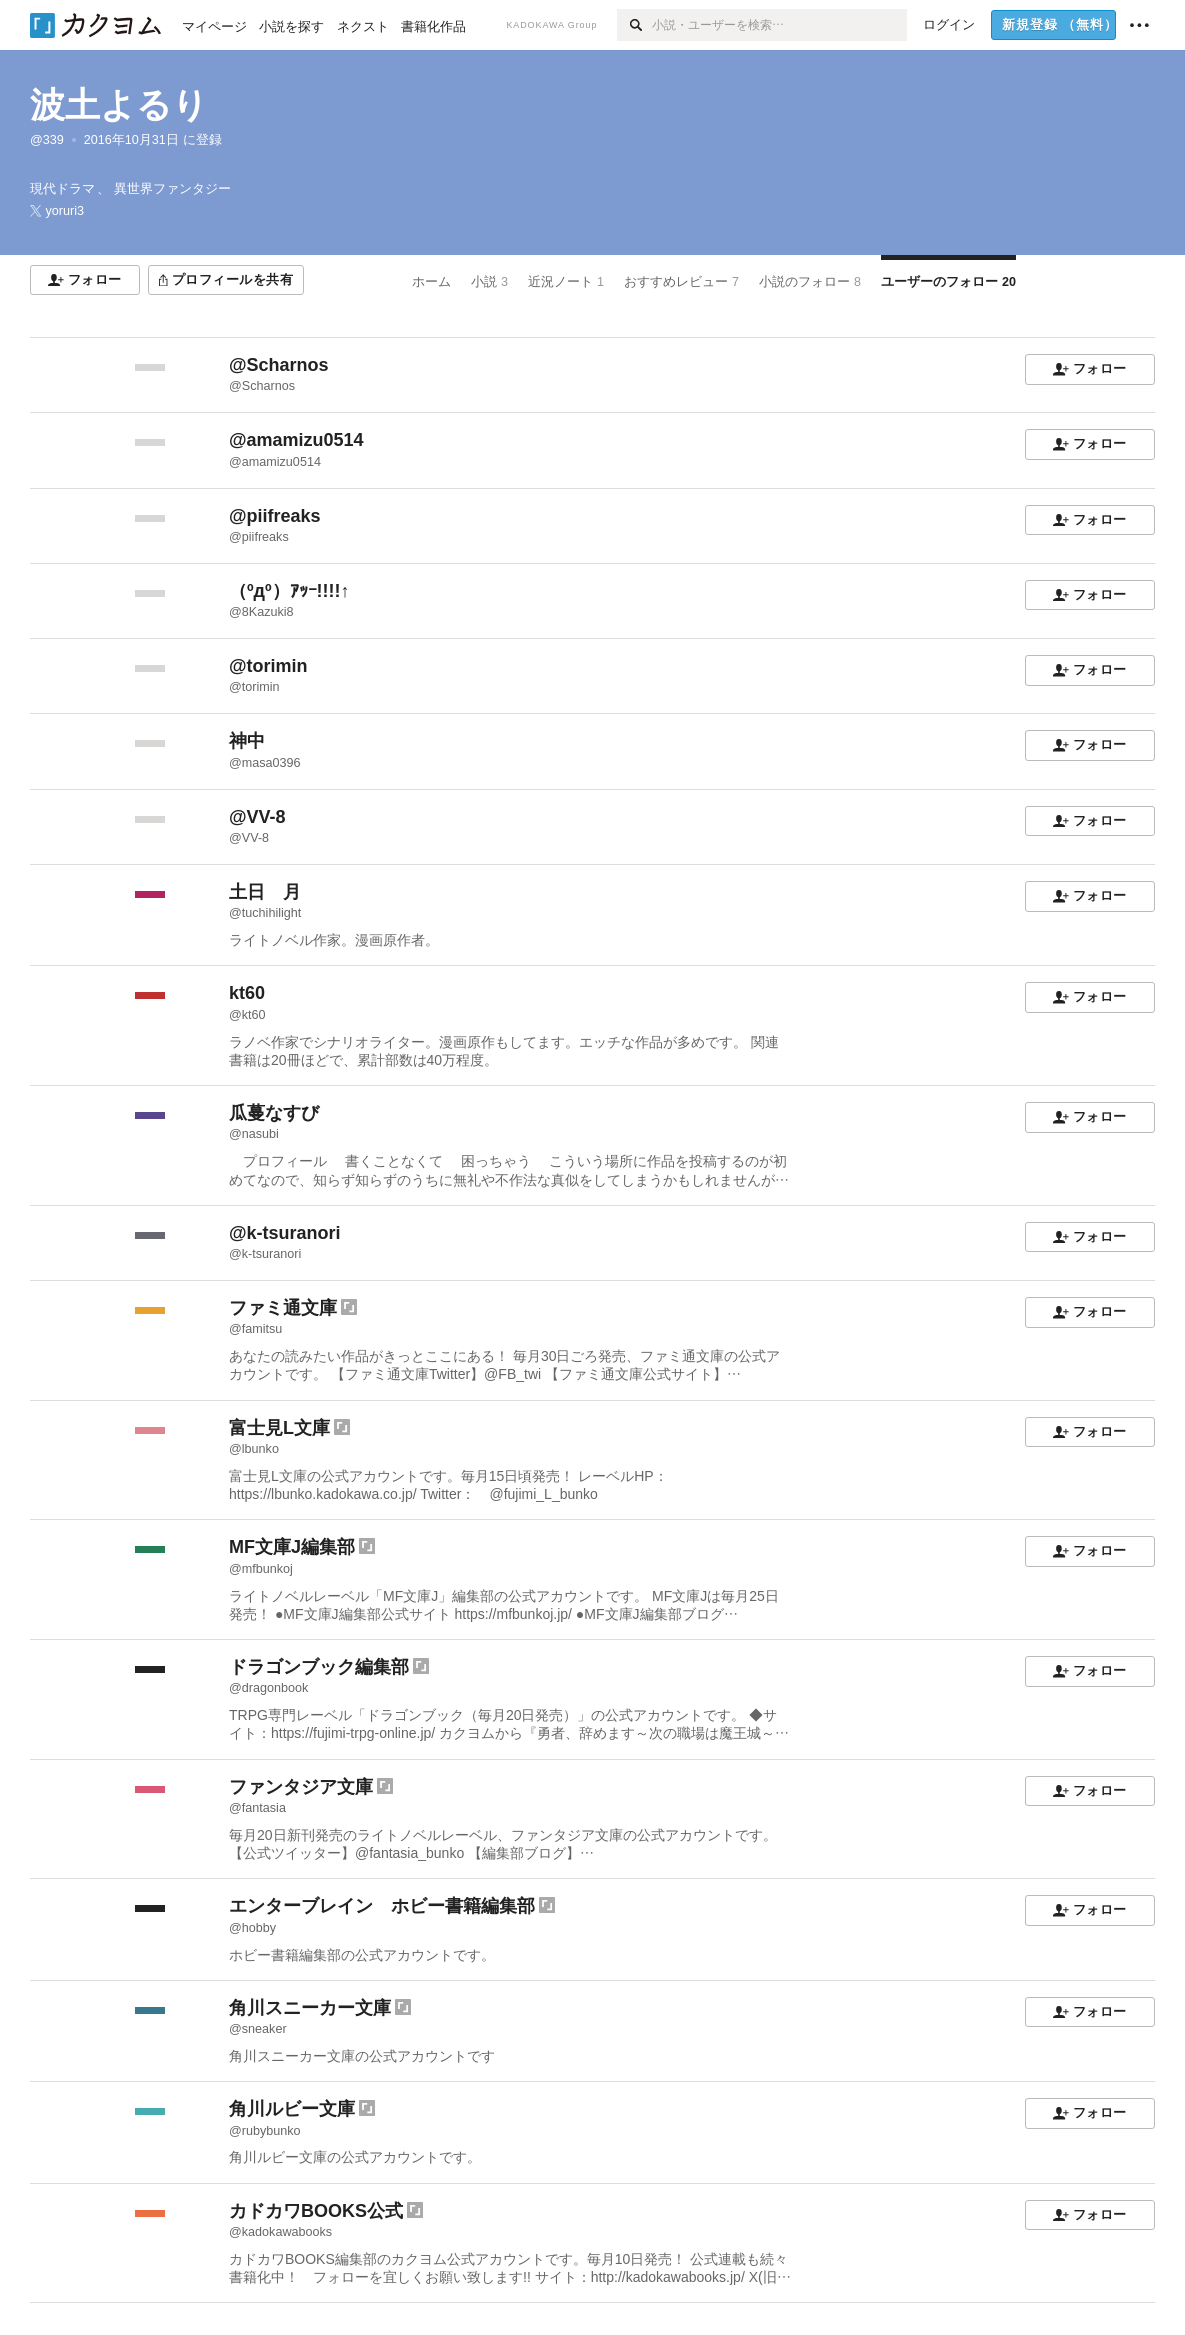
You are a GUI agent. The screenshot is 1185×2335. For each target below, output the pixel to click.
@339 (47, 140)
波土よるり (119, 104)
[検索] (634, 25)
